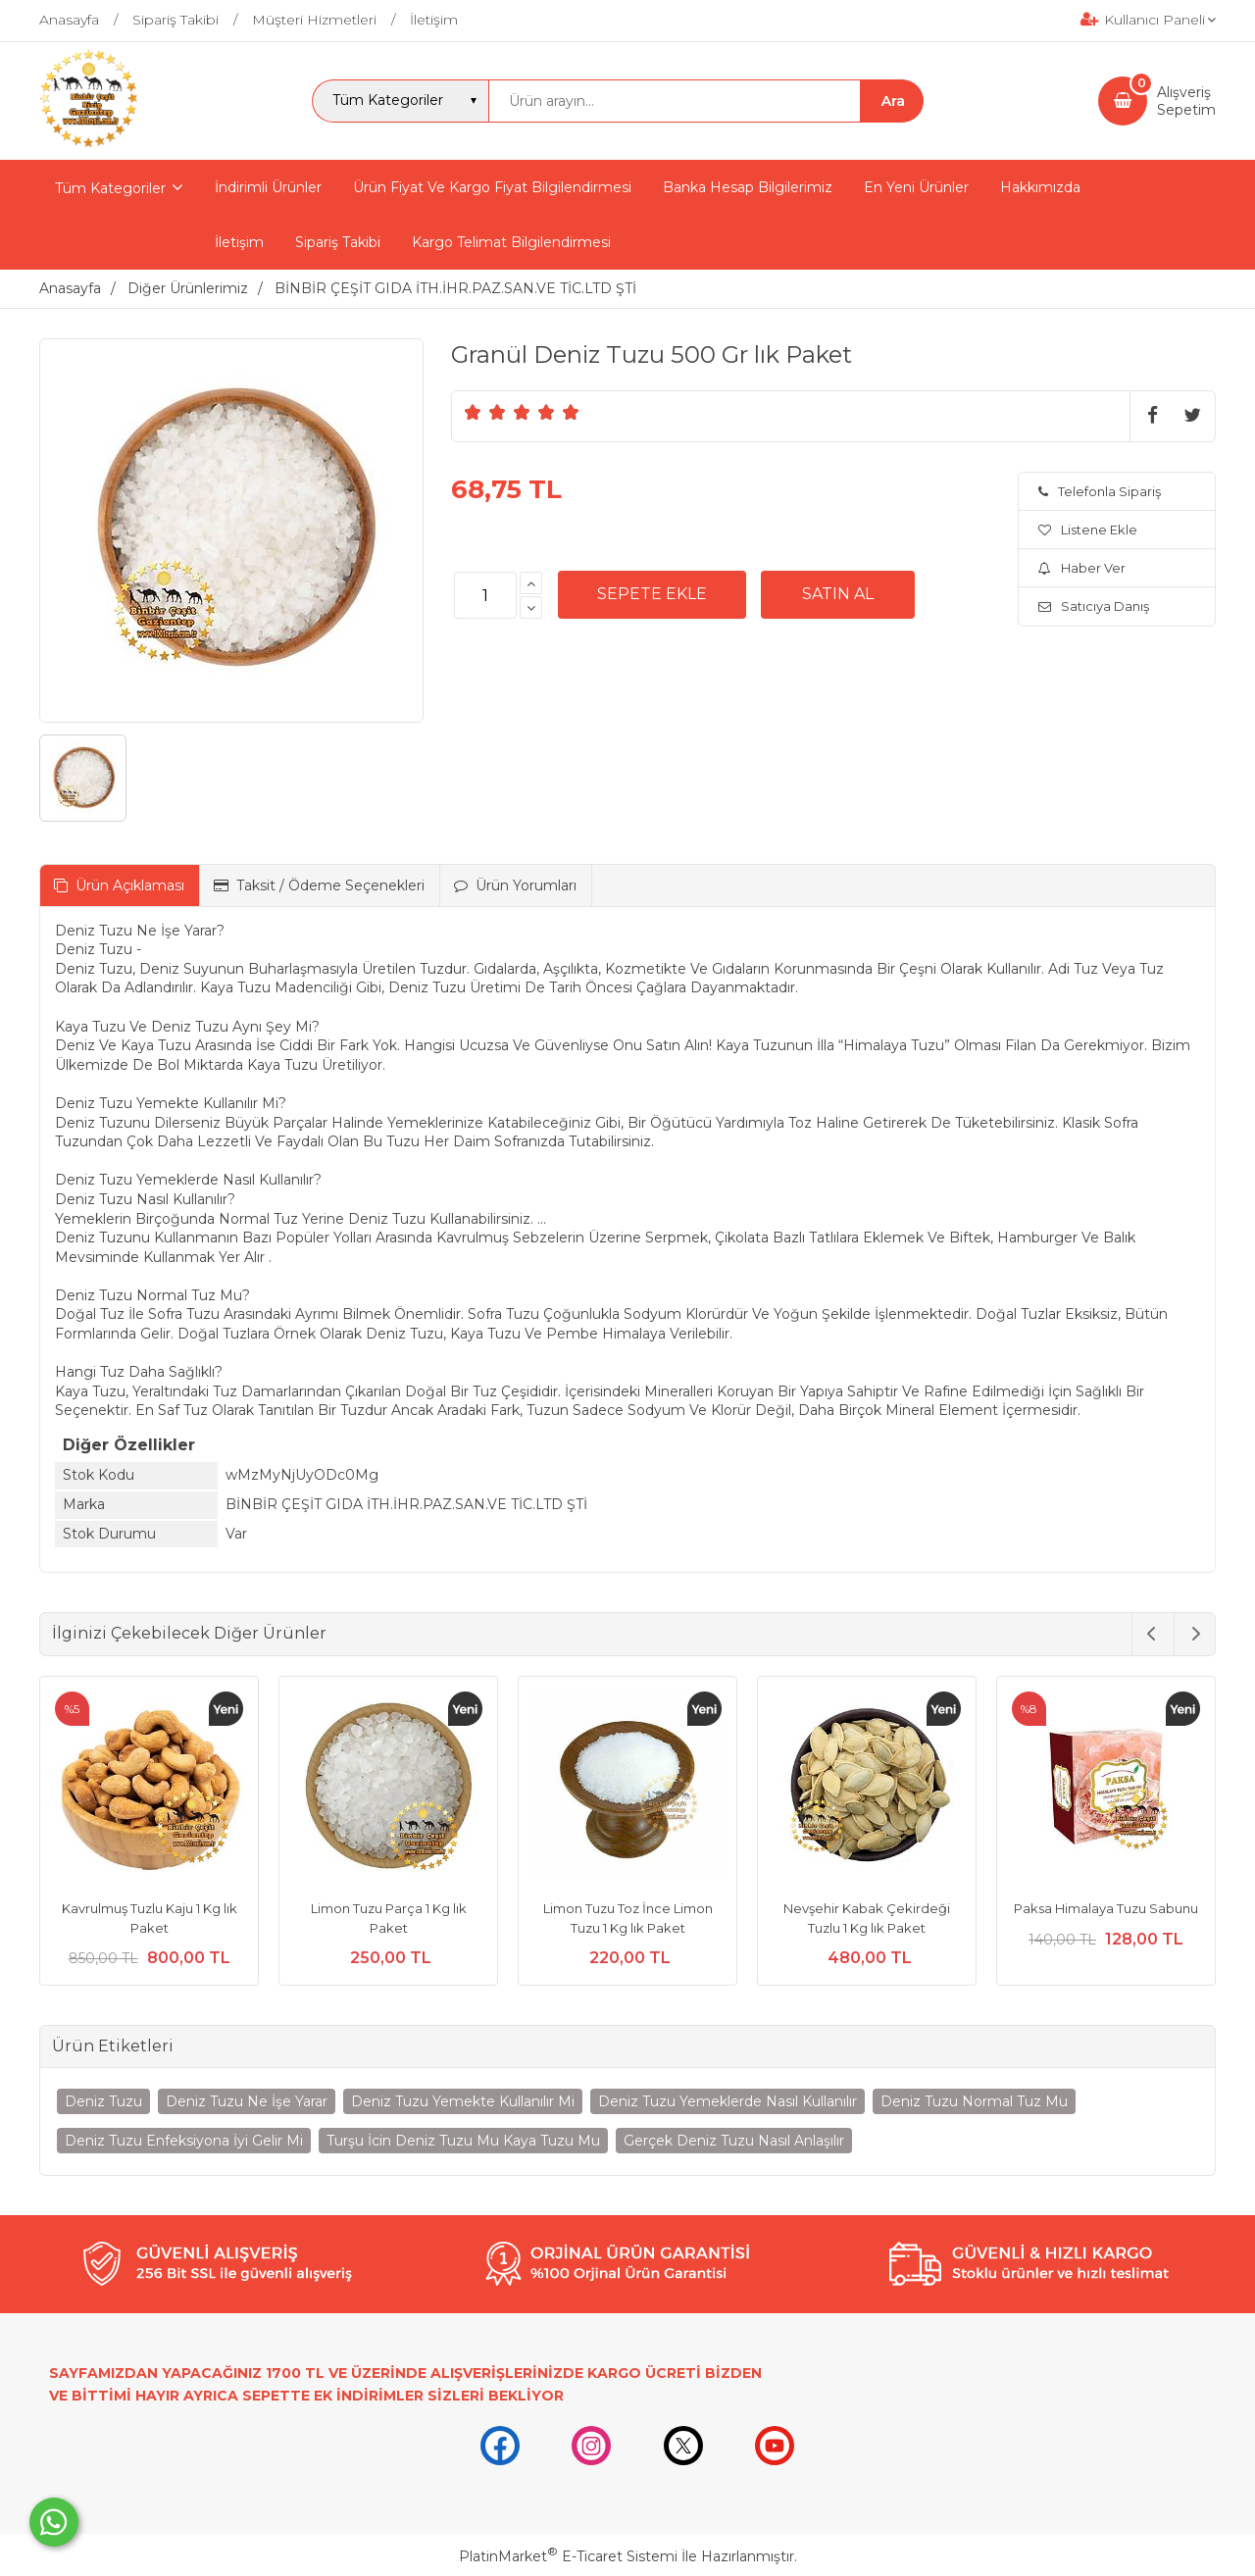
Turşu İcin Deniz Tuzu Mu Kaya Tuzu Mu (463, 2140)
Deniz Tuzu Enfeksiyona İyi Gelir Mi (184, 2140)
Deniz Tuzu (103, 2101)
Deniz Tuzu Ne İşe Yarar (246, 2101)
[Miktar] (485, 595)
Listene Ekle (1087, 529)
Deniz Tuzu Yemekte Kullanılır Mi (463, 2101)
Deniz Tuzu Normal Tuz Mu (974, 2101)
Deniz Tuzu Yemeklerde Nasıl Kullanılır (727, 2101)
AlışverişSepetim (1186, 101)
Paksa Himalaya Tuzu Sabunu (1106, 1908)
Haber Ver (1082, 568)
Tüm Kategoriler (110, 188)
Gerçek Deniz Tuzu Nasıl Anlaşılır (734, 2140)
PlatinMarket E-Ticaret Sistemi (568, 2556)
